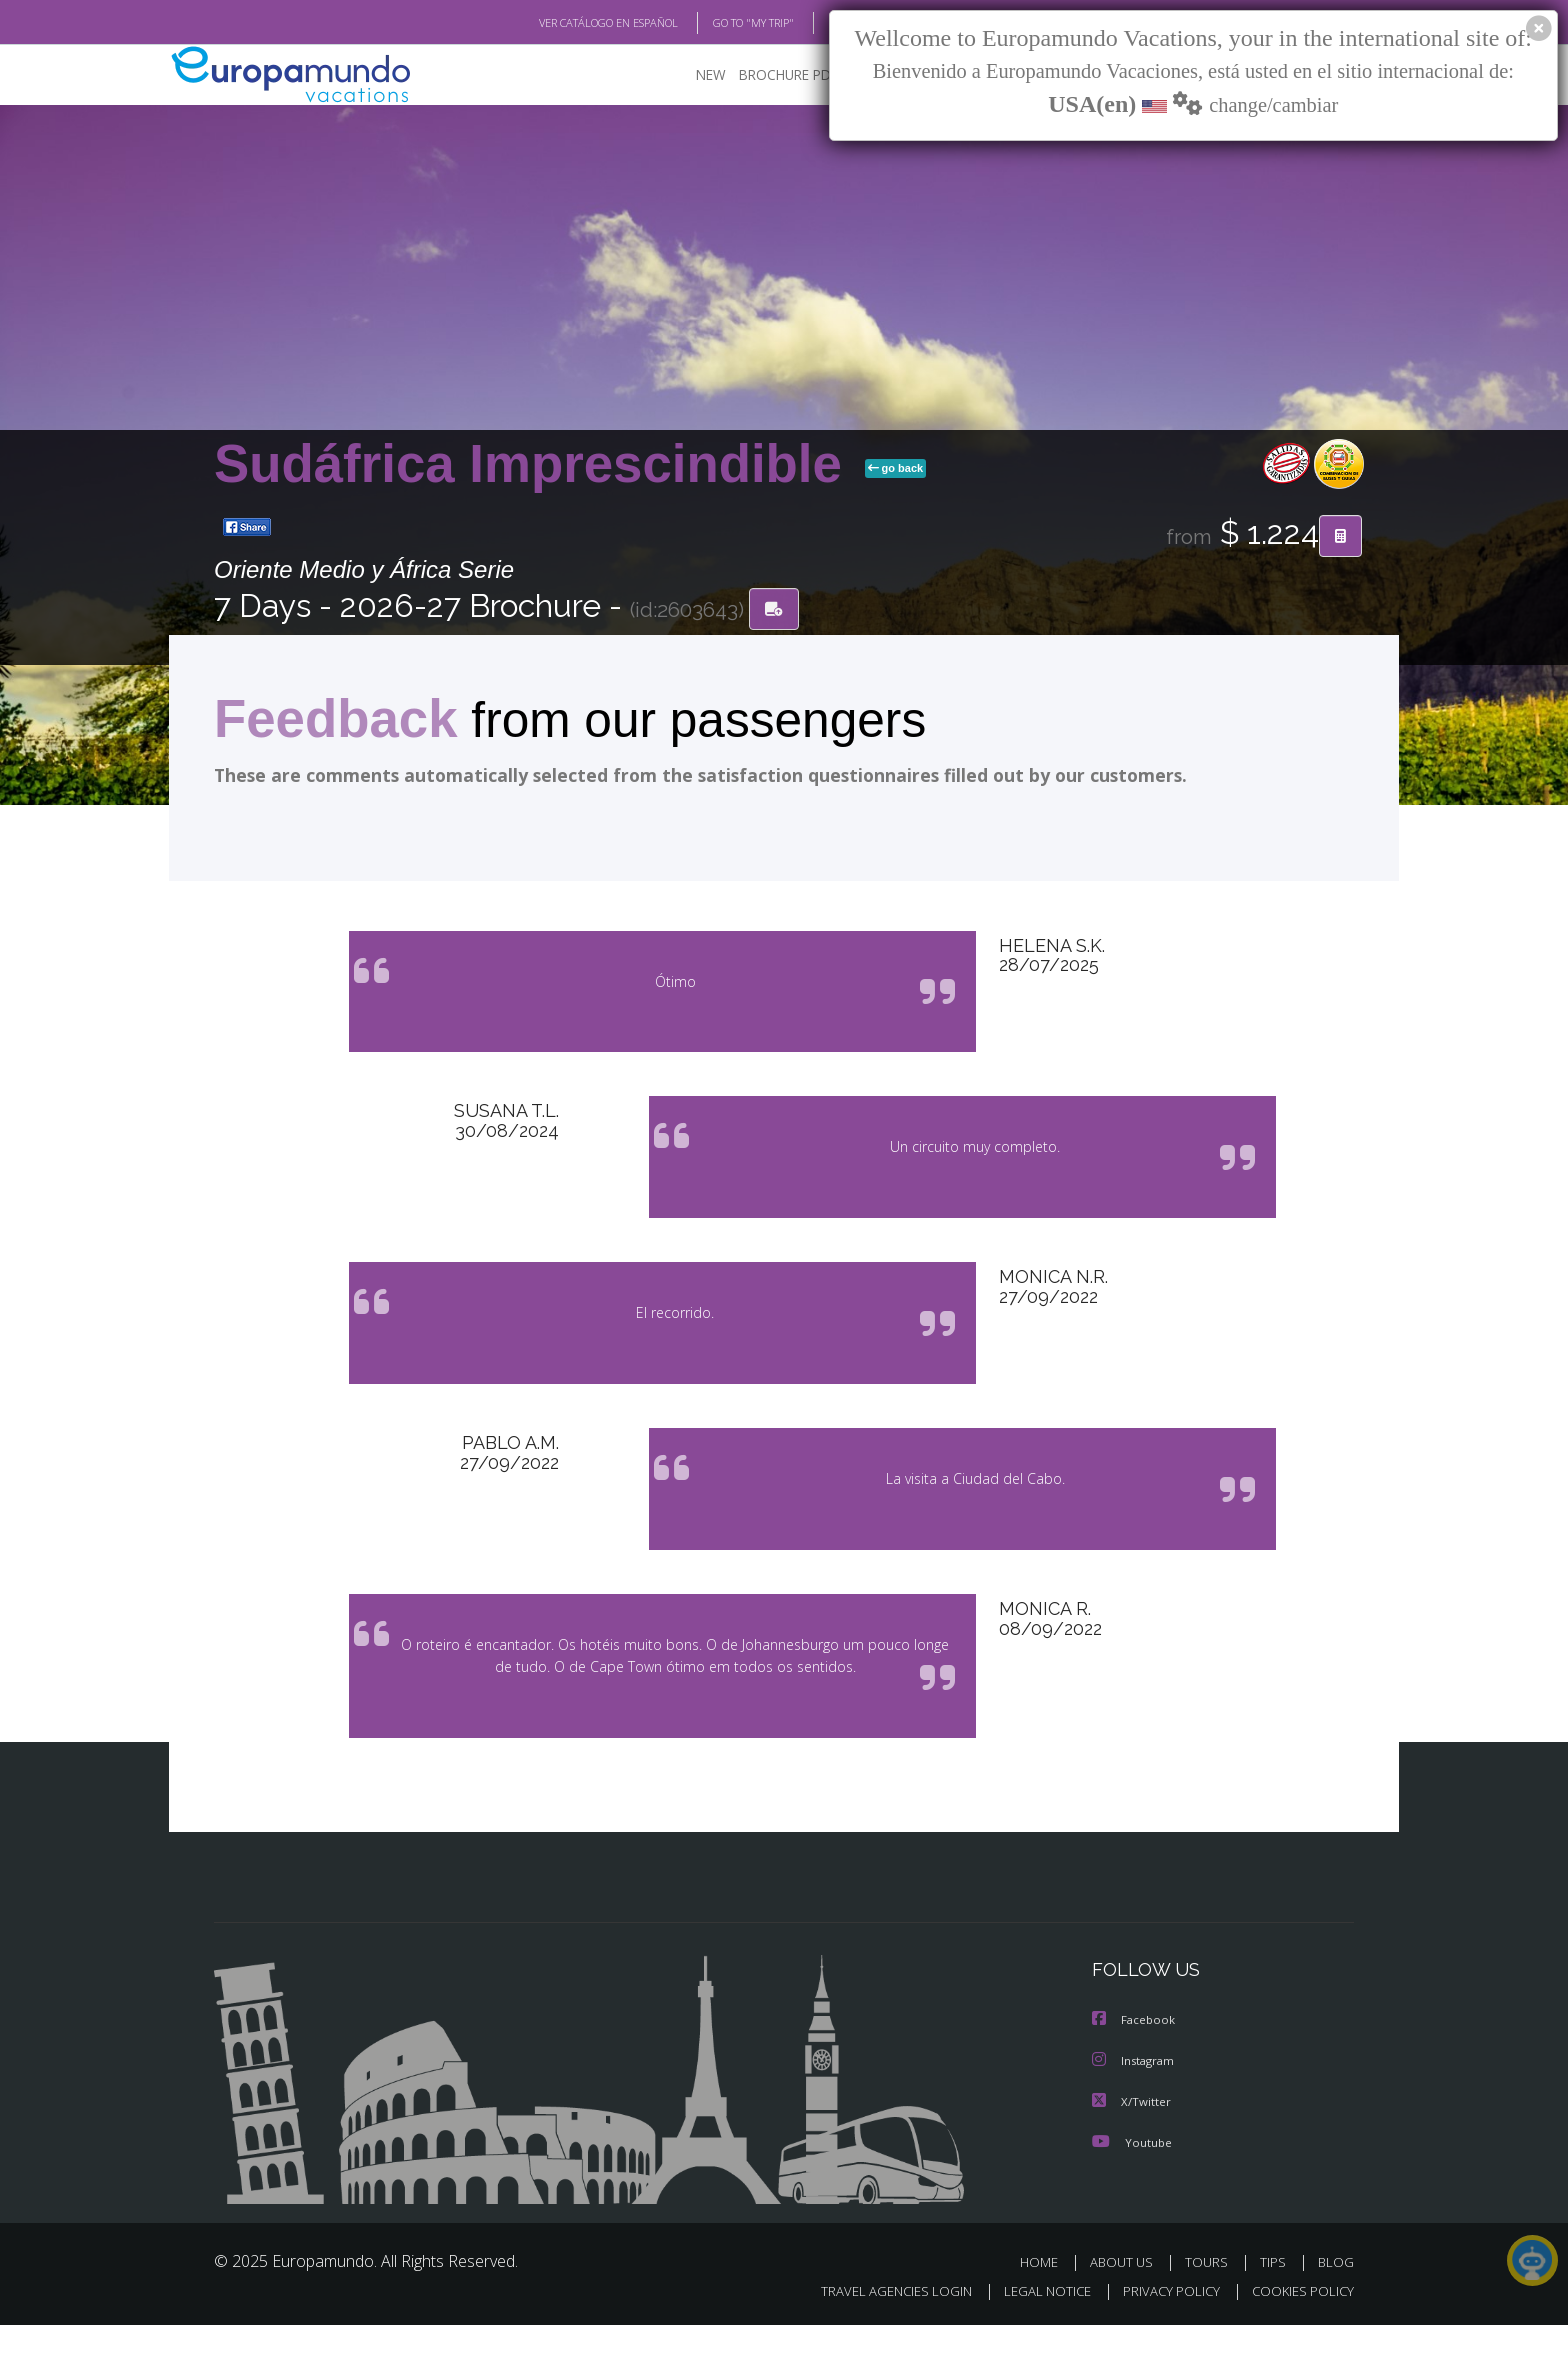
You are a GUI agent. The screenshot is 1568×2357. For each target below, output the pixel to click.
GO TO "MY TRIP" (721, 23)
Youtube (1132, 2174)
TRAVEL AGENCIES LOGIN (877, 2323)
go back (896, 469)
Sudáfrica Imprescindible (535, 464)
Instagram (1135, 2094)
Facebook (1135, 2054)
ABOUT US (1127, 2294)
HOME (1046, 2294)
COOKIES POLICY (1298, 2323)
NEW (691, 75)
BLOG (817, 23)
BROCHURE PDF (774, 75)
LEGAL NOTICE (1034, 2323)
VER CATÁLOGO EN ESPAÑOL (562, 23)
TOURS (1210, 2294)
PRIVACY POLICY (1162, 2323)
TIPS (1275, 2294)
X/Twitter (1132, 2134)
